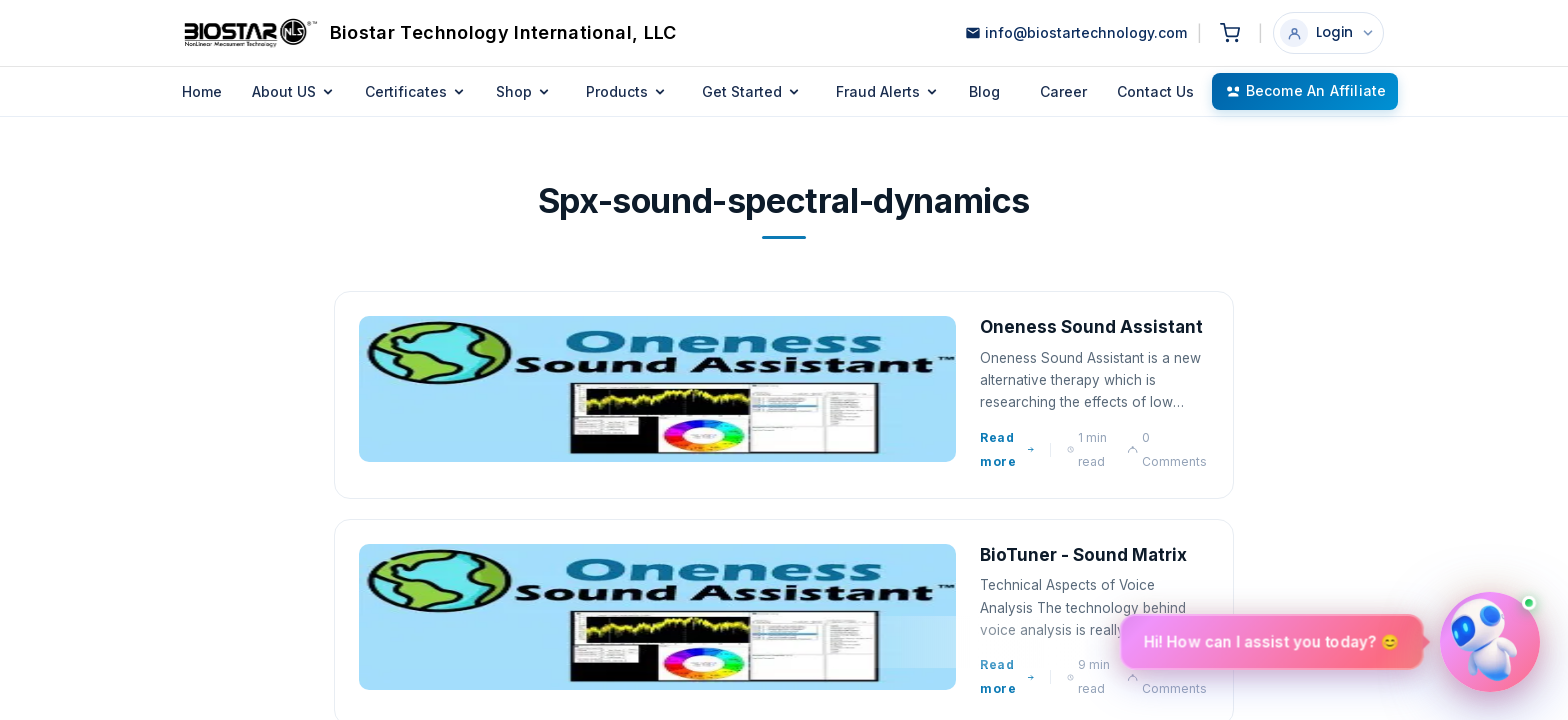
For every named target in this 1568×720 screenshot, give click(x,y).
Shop (523, 91)
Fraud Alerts (887, 91)
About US (293, 91)
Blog (984, 91)
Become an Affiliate (1305, 90)
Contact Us (1155, 91)
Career (1063, 91)
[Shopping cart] (1230, 33)
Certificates (415, 91)
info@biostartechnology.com (1086, 32)
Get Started (751, 91)
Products (626, 91)
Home (202, 91)
